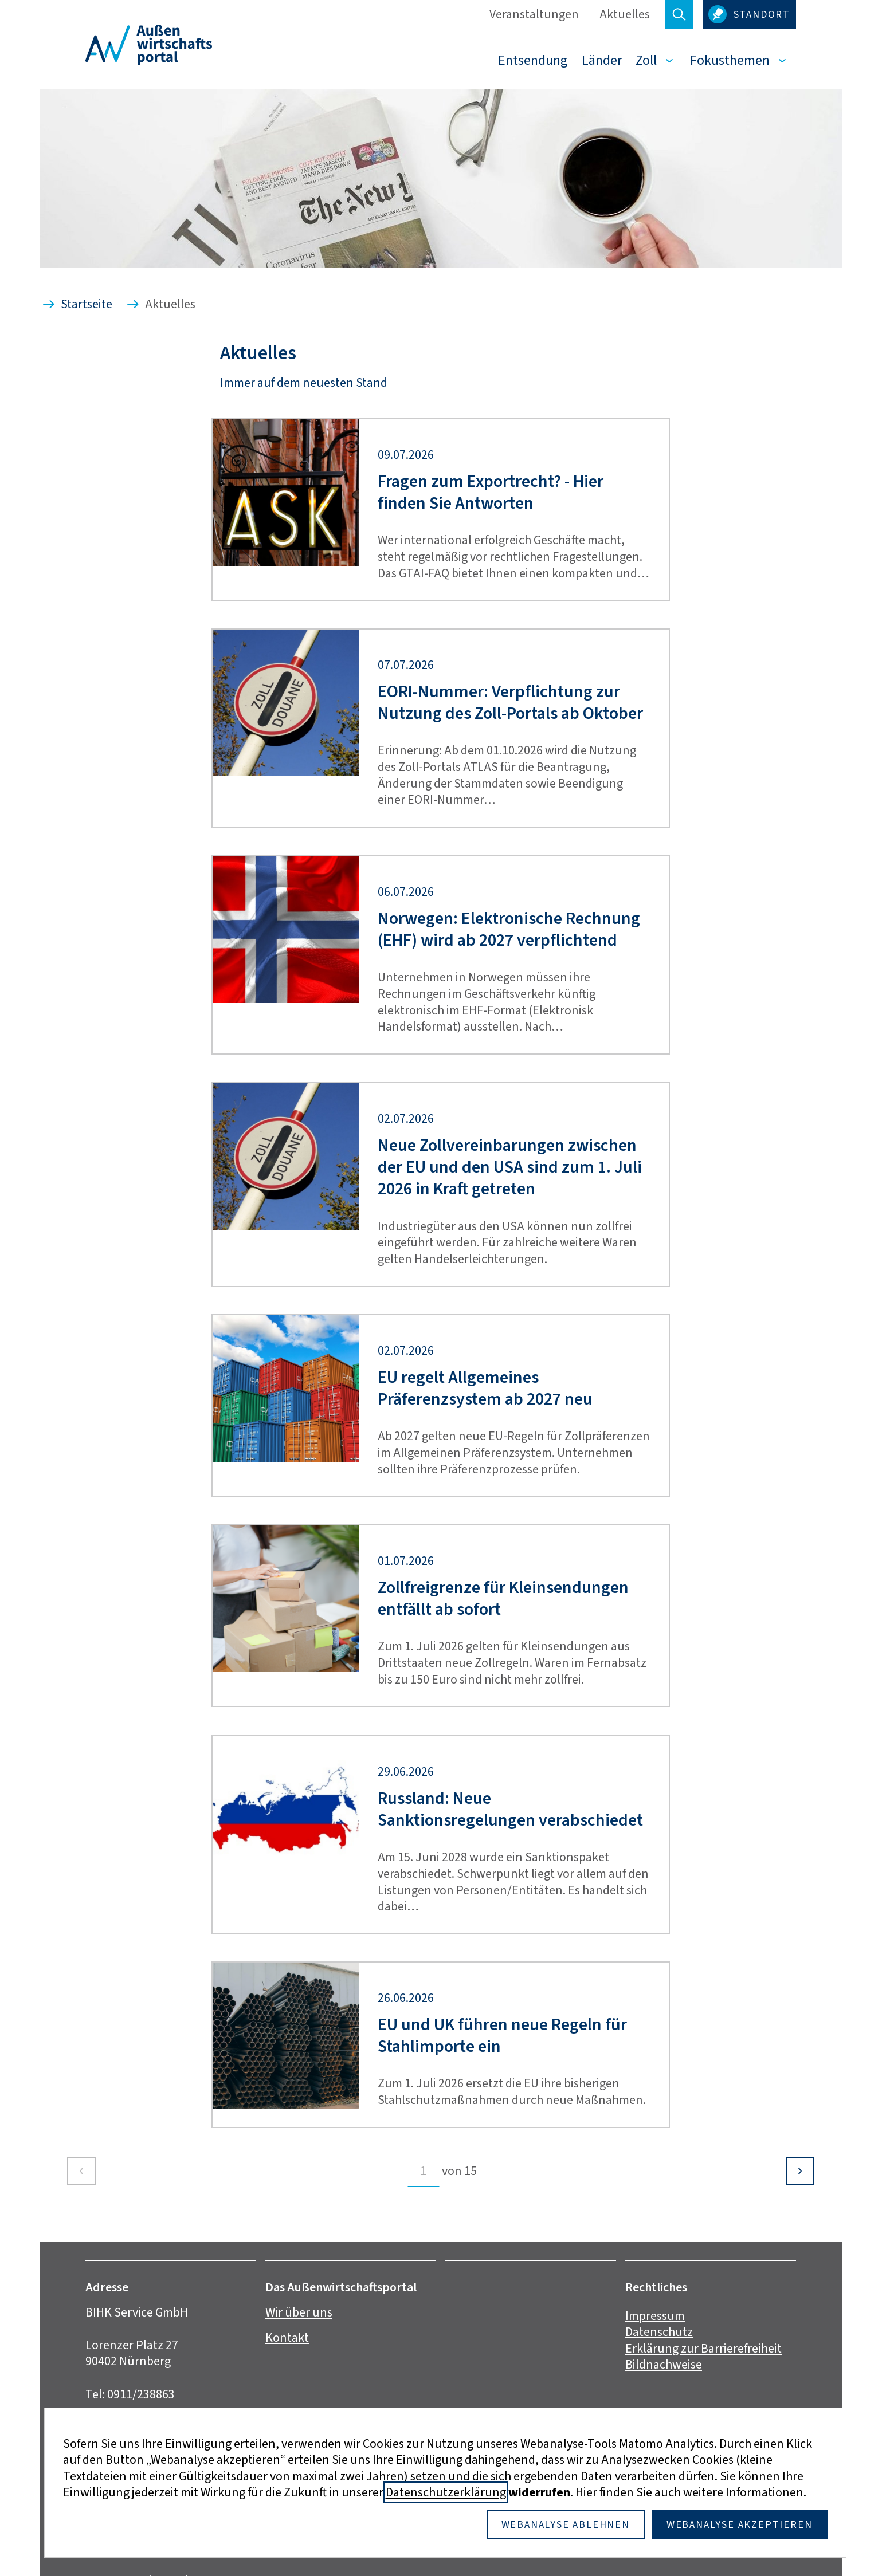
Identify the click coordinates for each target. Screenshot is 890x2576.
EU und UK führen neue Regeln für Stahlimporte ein (502, 2035)
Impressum (655, 2315)
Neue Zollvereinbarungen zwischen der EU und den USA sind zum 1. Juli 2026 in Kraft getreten (510, 1166)
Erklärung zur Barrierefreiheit (703, 2348)
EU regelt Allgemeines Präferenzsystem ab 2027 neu (485, 1388)
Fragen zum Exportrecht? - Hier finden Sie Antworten (490, 492)
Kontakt (287, 2337)
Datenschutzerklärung (446, 2492)
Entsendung (533, 60)
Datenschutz (659, 2331)
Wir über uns (298, 2312)
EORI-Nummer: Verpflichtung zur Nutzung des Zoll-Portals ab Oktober (510, 703)
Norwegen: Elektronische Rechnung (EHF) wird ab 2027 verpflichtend (509, 929)
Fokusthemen (730, 60)
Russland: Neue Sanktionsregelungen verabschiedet (510, 1809)
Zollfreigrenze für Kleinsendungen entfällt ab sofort (503, 1598)
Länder (602, 60)
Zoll (646, 60)
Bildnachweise (663, 2364)
